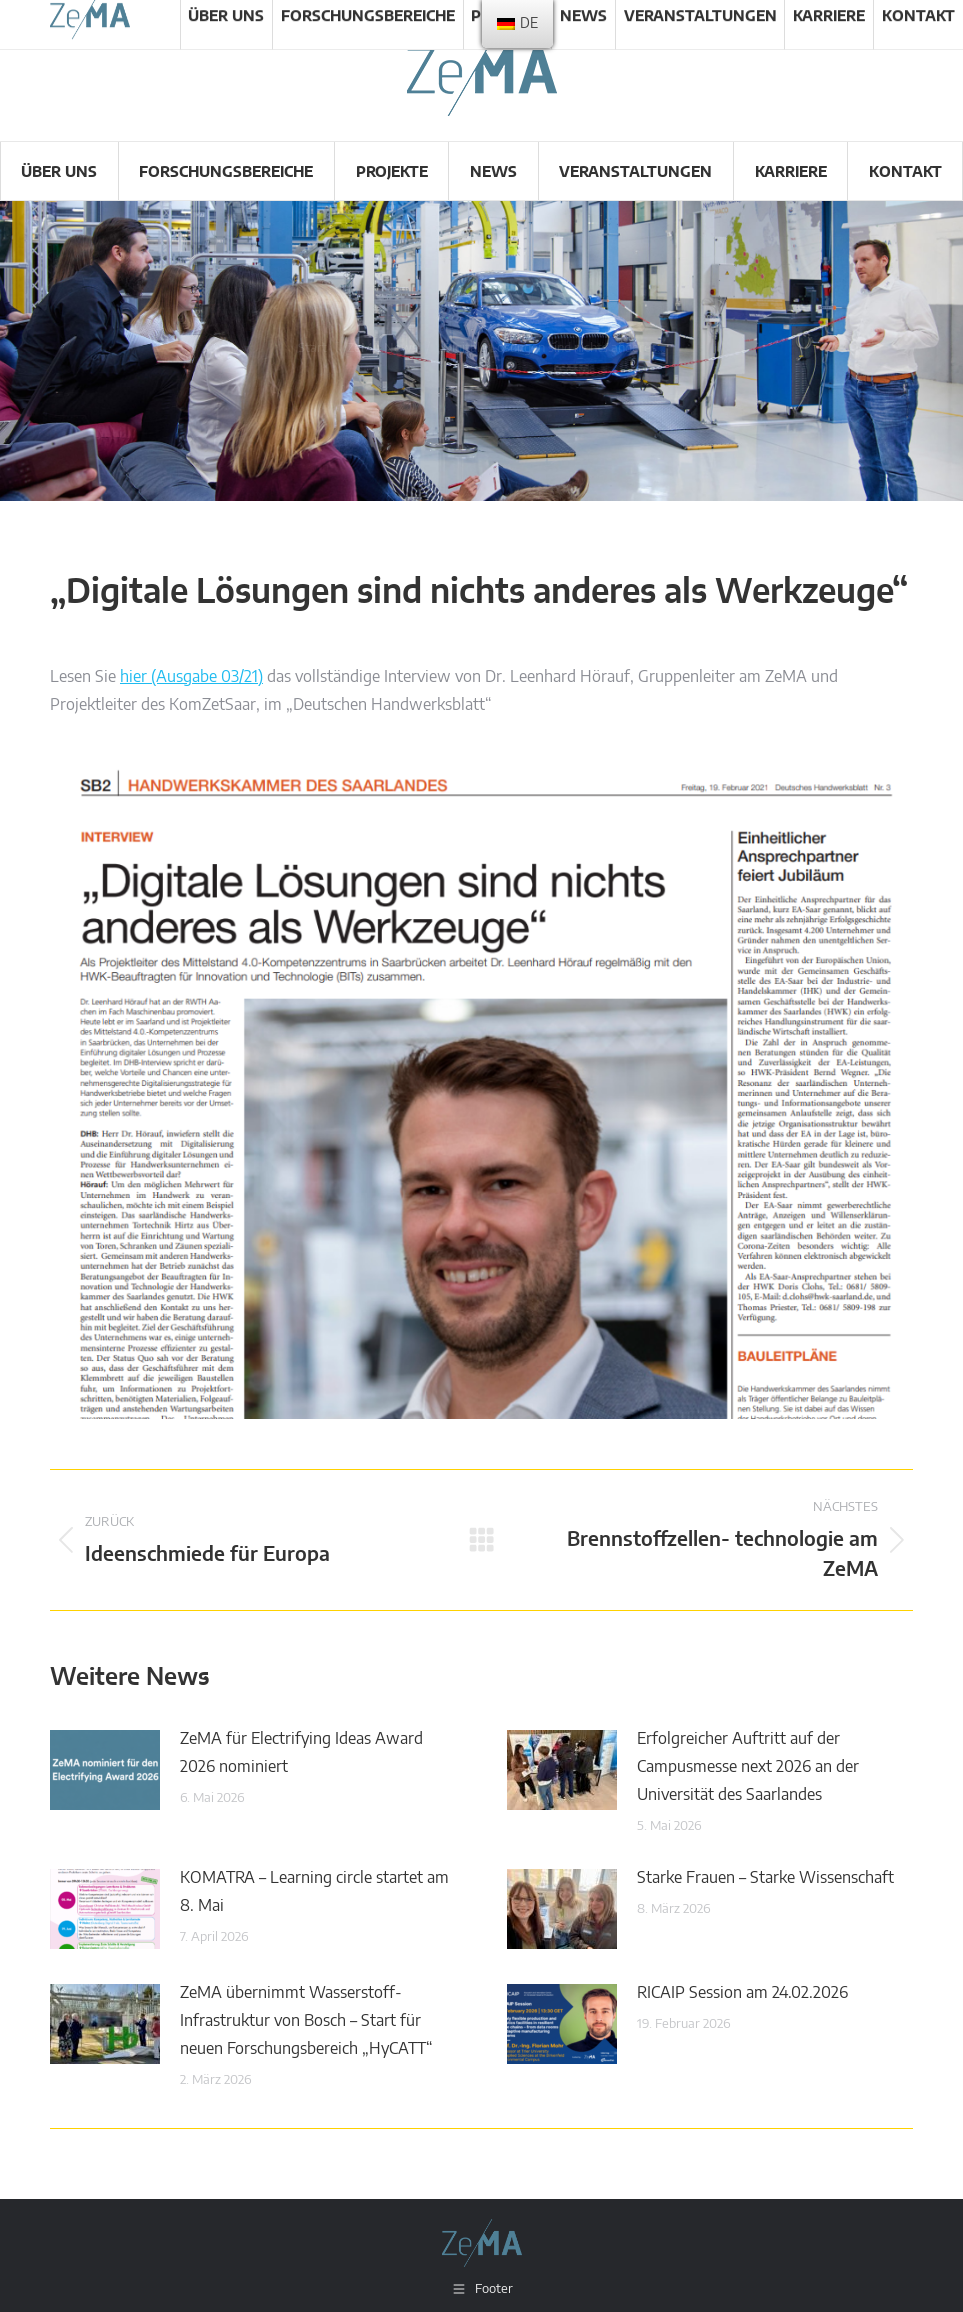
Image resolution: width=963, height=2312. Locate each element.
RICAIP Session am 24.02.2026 (742, 1993)
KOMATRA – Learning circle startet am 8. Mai (314, 1892)
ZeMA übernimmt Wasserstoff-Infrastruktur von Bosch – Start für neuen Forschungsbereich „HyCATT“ (306, 2021)
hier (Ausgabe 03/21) (191, 677)
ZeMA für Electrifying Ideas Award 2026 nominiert (301, 1753)
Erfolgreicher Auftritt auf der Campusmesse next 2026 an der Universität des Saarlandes (748, 1767)
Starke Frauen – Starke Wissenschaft (765, 1878)
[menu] (517, 24)
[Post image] (105, 1770)
